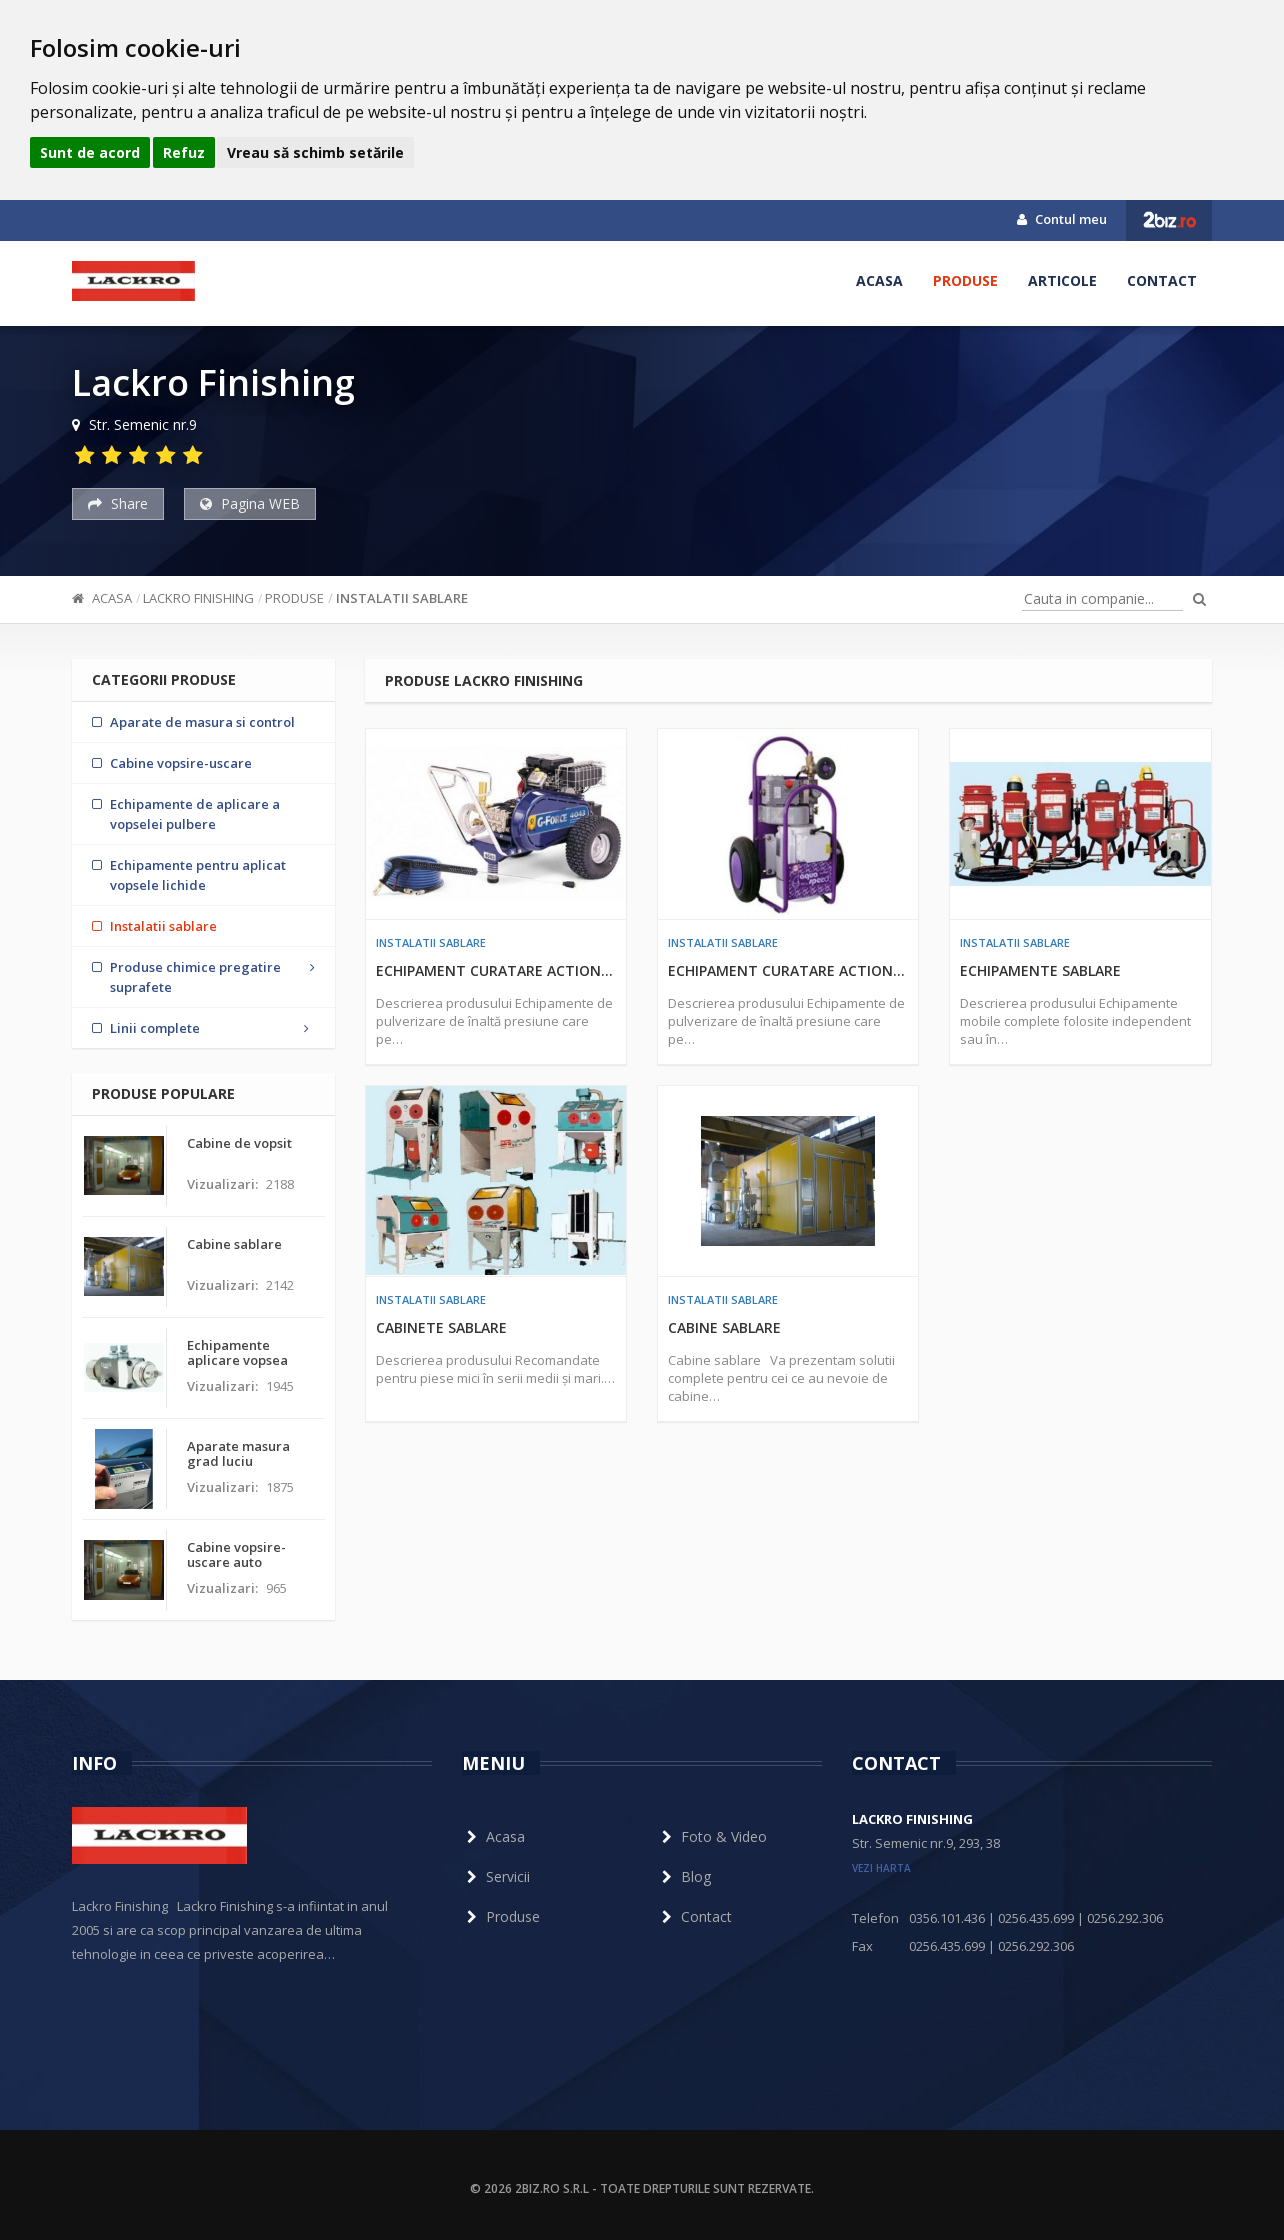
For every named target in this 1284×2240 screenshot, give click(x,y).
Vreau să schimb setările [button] (315, 152)
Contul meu (1062, 219)
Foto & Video (712, 1836)
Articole (1062, 280)
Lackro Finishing (198, 598)
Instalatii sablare (402, 598)
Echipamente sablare (1040, 970)
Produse (965, 280)
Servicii (496, 1876)
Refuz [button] (184, 152)
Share (118, 503)
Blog (684, 1876)
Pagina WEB (250, 503)
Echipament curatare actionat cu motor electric (788, 970)
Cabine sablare (724, 1327)
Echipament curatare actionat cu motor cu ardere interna (496, 970)
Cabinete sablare (441, 1327)
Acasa (879, 280)
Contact (1162, 280)
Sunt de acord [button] (90, 152)
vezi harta (881, 1868)
